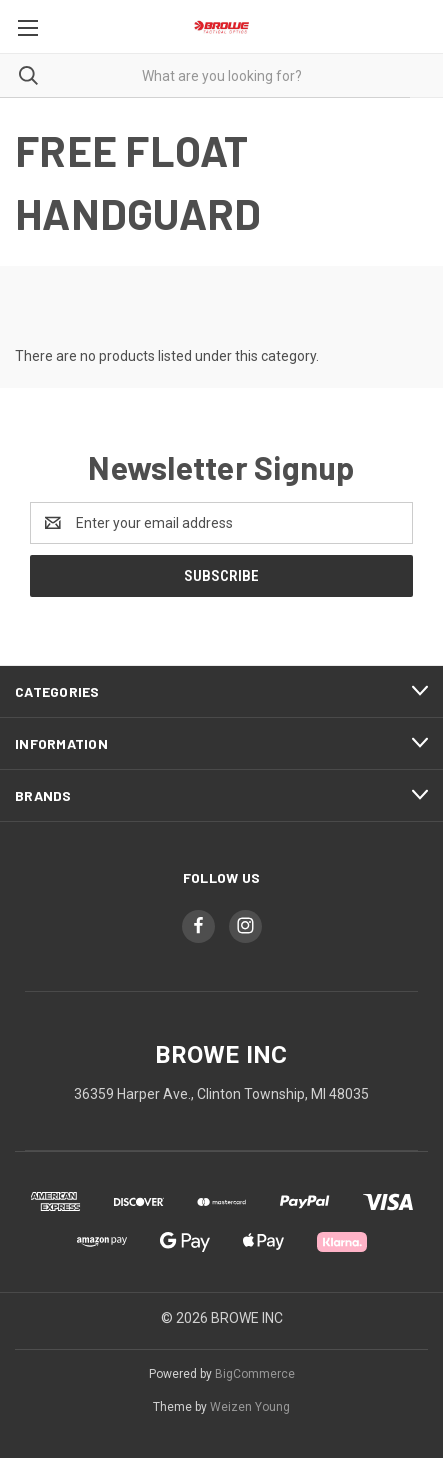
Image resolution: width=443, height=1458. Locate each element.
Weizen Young (250, 1407)
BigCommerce (255, 1374)
